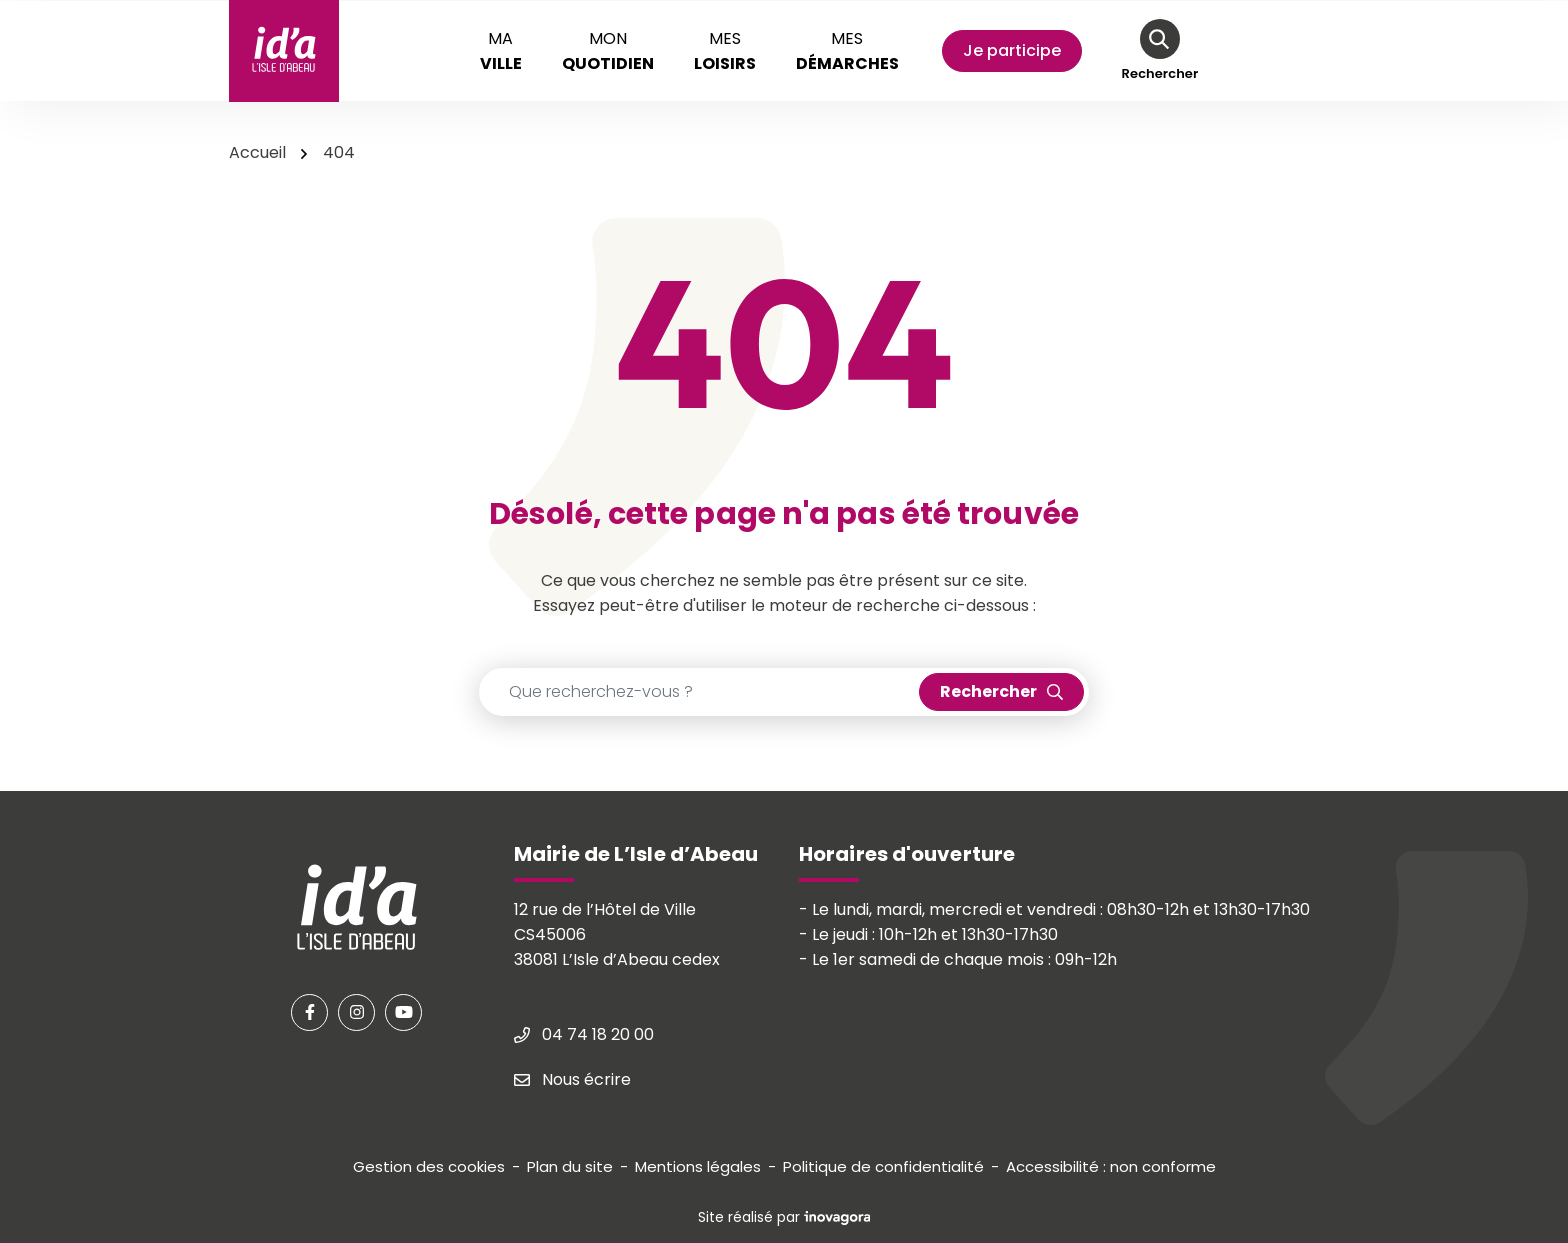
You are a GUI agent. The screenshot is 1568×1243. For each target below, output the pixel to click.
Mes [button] (725, 51)
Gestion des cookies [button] (429, 1166)
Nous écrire (572, 1079)
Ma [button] (501, 51)
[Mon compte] (1012, 51)
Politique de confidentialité (883, 1166)
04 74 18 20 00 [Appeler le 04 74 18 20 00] (584, 1034)
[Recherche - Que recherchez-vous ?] (699, 692)
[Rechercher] (1160, 51)
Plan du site (570, 1166)
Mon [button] (608, 51)
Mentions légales (698, 1166)
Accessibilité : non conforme (1111, 1166)
